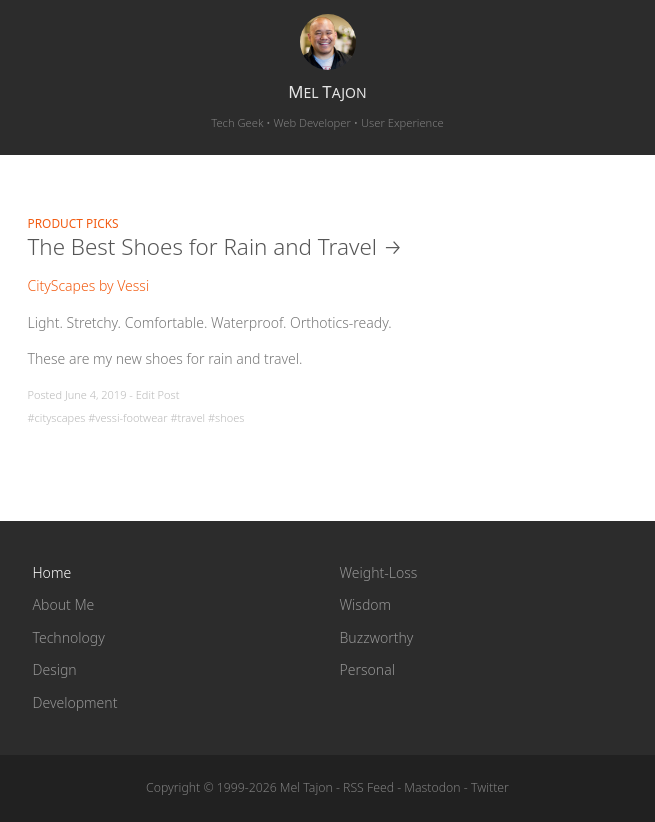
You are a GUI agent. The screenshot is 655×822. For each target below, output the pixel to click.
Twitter (490, 787)
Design (55, 669)
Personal (367, 669)
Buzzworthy (377, 637)
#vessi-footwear (127, 417)
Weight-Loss (379, 572)
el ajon (327, 92)
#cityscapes (57, 417)
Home (52, 572)
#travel (187, 417)
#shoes (226, 417)
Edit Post (158, 394)
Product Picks (73, 223)
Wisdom (366, 604)
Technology (69, 637)
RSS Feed (368, 787)
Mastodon (432, 787)
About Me (64, 604)
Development (75, 702)
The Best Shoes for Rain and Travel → (215, 246)
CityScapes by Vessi (89, 285)
